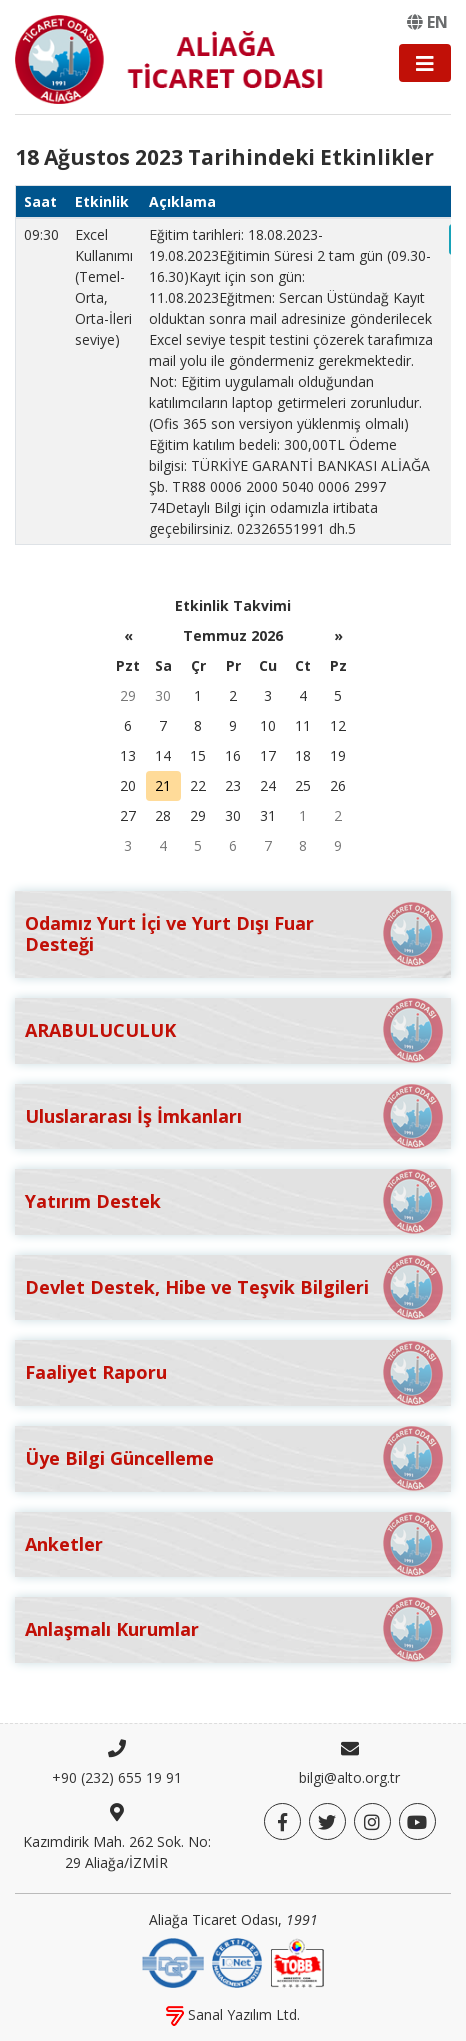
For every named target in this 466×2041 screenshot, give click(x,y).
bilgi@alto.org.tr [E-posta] (349, 1777)
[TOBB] (297, 1960)
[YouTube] (417, 1821)
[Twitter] (327, 1821)
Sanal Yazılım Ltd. (233, 2014)
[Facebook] (282, 1821)
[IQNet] (237, 1960)
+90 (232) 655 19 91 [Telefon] (117, 1777)
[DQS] (173, 1960)
